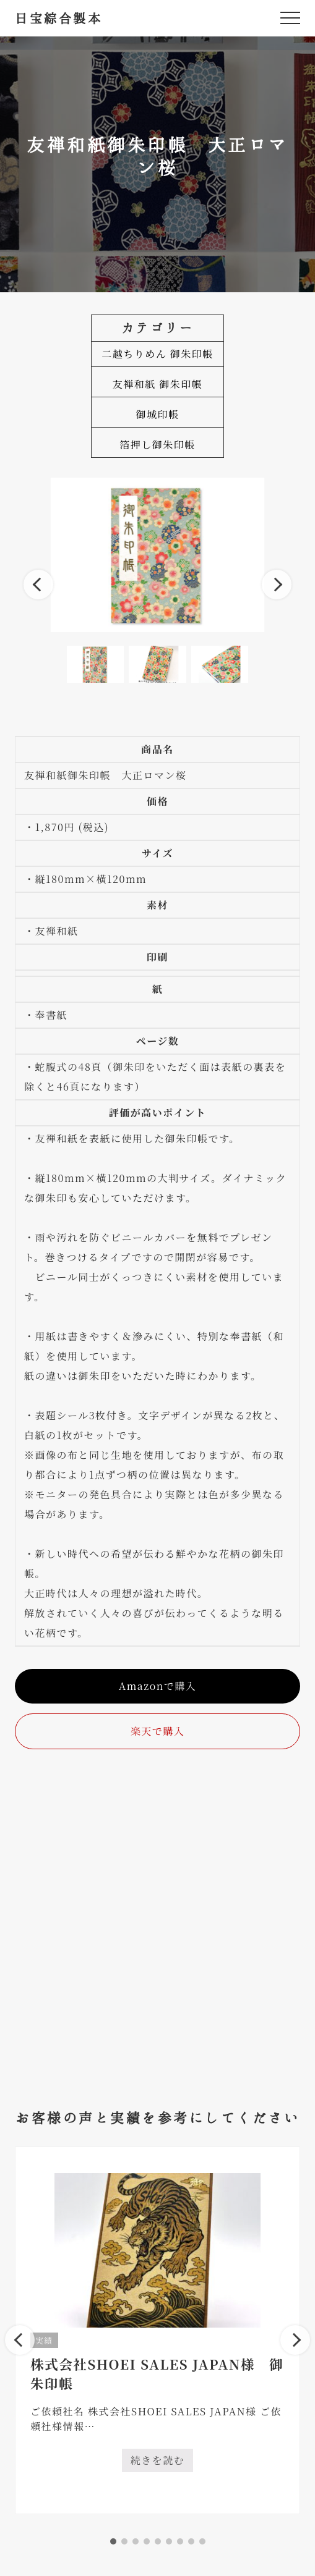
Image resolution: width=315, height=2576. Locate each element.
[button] (290, 17)
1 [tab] (113, 2541)
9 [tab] (202, 2541)
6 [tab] (169, 2541)
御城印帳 (157, 414)
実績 (44, 2340)
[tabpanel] (157, 2330)
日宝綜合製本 (58, 18)
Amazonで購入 (158, 1686)
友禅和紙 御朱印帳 (158, 384)
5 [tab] (158, 2541)
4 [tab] (147, 2541)
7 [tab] (180, 2541)
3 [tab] (135, 2541)
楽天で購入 (158, 1731)
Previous (38, 584)
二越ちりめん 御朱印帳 (157, 354)
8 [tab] (191, 2541)
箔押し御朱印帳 (157, 444)
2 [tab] (124, 2541)
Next (276, 584)
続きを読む (162, 2462)
